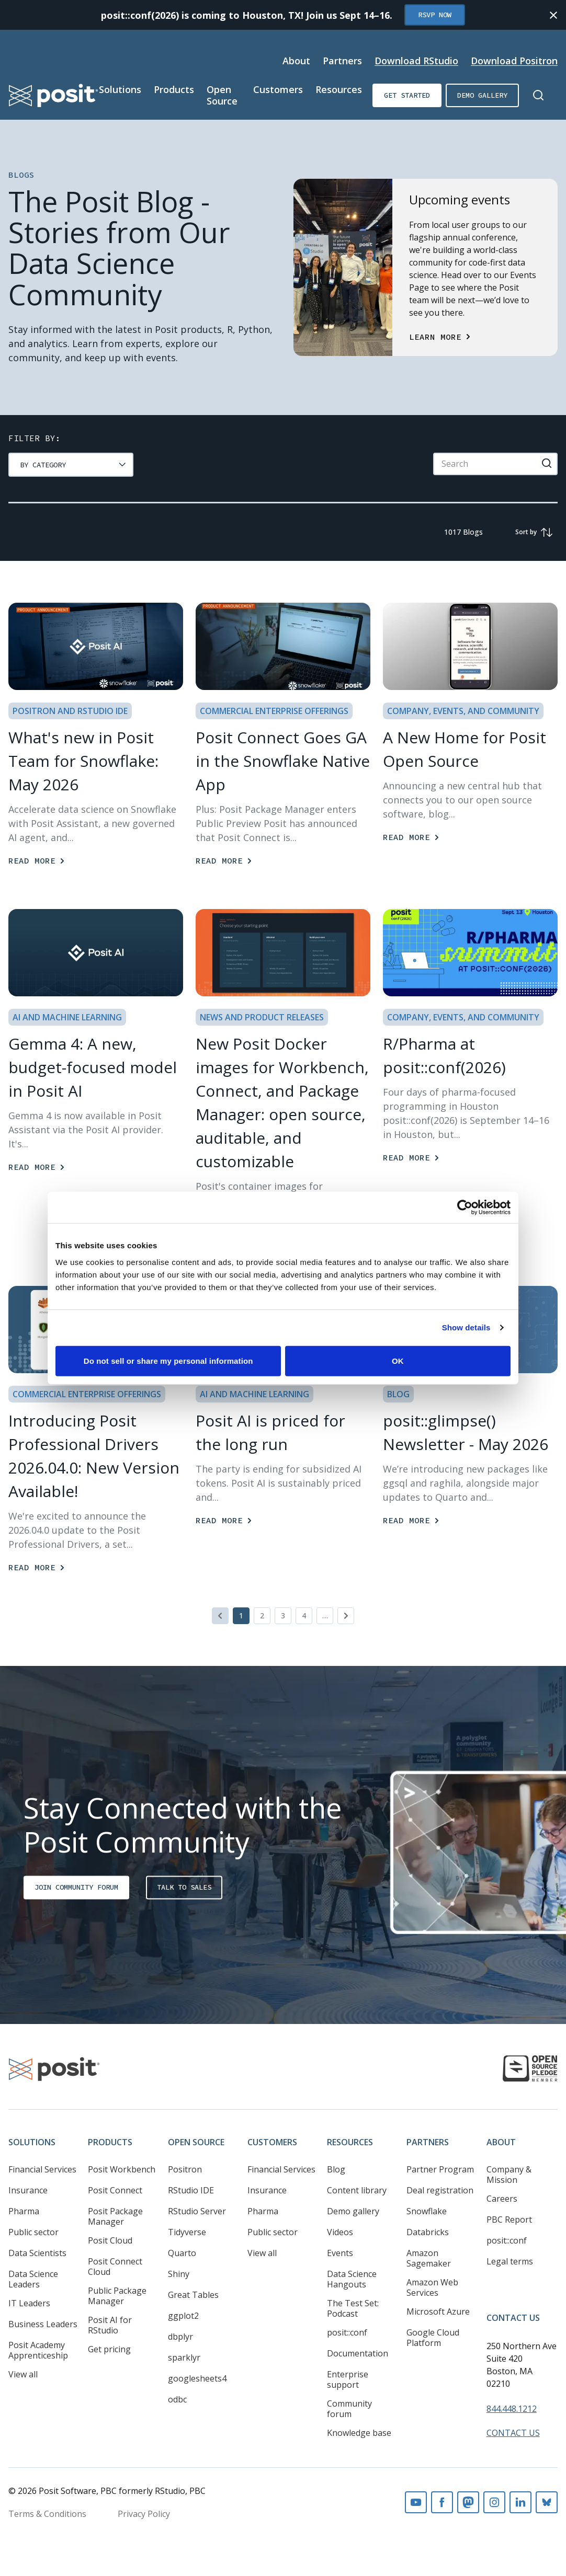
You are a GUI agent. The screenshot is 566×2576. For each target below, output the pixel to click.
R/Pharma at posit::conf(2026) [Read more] (444, 1055)
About (501, 2142)
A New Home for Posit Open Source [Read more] (464, 749)
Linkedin (520, 2502)
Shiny (178, 2274)
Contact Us (513, 2318)
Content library (357, 2190)
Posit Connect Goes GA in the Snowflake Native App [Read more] (283, 761)
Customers (272, 2142)
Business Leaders (42, 2324)
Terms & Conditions (47, 2514)
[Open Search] (538, 95)
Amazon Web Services (432, 2287)
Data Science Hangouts (352, 2279)
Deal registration (439, 2190)
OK (398, 1360)
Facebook (442, 2502)
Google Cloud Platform (432, 2337)
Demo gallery (482, 95)
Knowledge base (359, 2433)
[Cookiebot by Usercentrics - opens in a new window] (465, 1207)
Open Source (196, 2142)
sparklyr (184, 2357)
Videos (340, 2232)
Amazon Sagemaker (428, 2258)
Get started (407, 95)
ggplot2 (183, 2315)
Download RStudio (416, 60)
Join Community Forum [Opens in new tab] (76, 1887)
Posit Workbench (121, 2169)
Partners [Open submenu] (342, 60)
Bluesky (547, 2502)
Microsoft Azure (438, 2311)
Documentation (357, 2353)
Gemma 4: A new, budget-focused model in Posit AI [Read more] (92, 1067)
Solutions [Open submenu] (120, 89)
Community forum (349, 2408)
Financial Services (42, 2169)
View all (23, 2374)
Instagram (494, 2502)
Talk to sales (184, 1887)
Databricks (427, 2232)
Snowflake (426, 2211)
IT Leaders (29, 2303)
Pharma (23, 2211)
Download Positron (514, 60)
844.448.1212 (511, 2408)
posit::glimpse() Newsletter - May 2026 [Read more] (465, 1432)
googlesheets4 (197, 2378)
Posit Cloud (110, 2240)
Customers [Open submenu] (278, 89)
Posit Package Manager (115, 2216)
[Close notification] (553, 15)
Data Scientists (37, 2253)
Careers (501, 2198)
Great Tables (193, 2295)
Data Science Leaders (33, 2279)
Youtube (416, 2502)
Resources (350, 2142)
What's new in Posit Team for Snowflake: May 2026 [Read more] (83, 761)
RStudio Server (197, 2211)
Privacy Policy (144, 2514)
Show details (466, 1327)
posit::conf (347, 2332)
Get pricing (109, 2349)
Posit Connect (115, 2190)
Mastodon (468, 2502)
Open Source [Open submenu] (222, 95)
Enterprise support (347, 2379)
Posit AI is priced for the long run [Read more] (270, 1432)
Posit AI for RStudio (110, 2325)
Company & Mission (508, 2174)
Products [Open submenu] (174, 89)
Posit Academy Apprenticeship (38, 2350)
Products (110, 2142)
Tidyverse (187, 2232)
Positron (185, 2169)
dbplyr (180, 2336)
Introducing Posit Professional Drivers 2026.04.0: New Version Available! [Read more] (93, 1456)
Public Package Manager (117, 2295)
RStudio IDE (191, 2190)
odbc (177, 2399)
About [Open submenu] (296, 60)
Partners (427, 2142)
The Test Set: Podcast (353, 2308)
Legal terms (509, 2261)
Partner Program (440, 2169)
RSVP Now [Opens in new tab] (434, 14)
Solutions (31, 2142)
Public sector (33, 2232)
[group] (70, 465)
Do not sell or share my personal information (168, 1360)
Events (340, 2253)
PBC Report (509, 2219)
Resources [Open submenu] (338, 89)
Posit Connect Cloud (115, 2266)
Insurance (28, 2190)
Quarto (182, 2253)
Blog (336, 2169)
